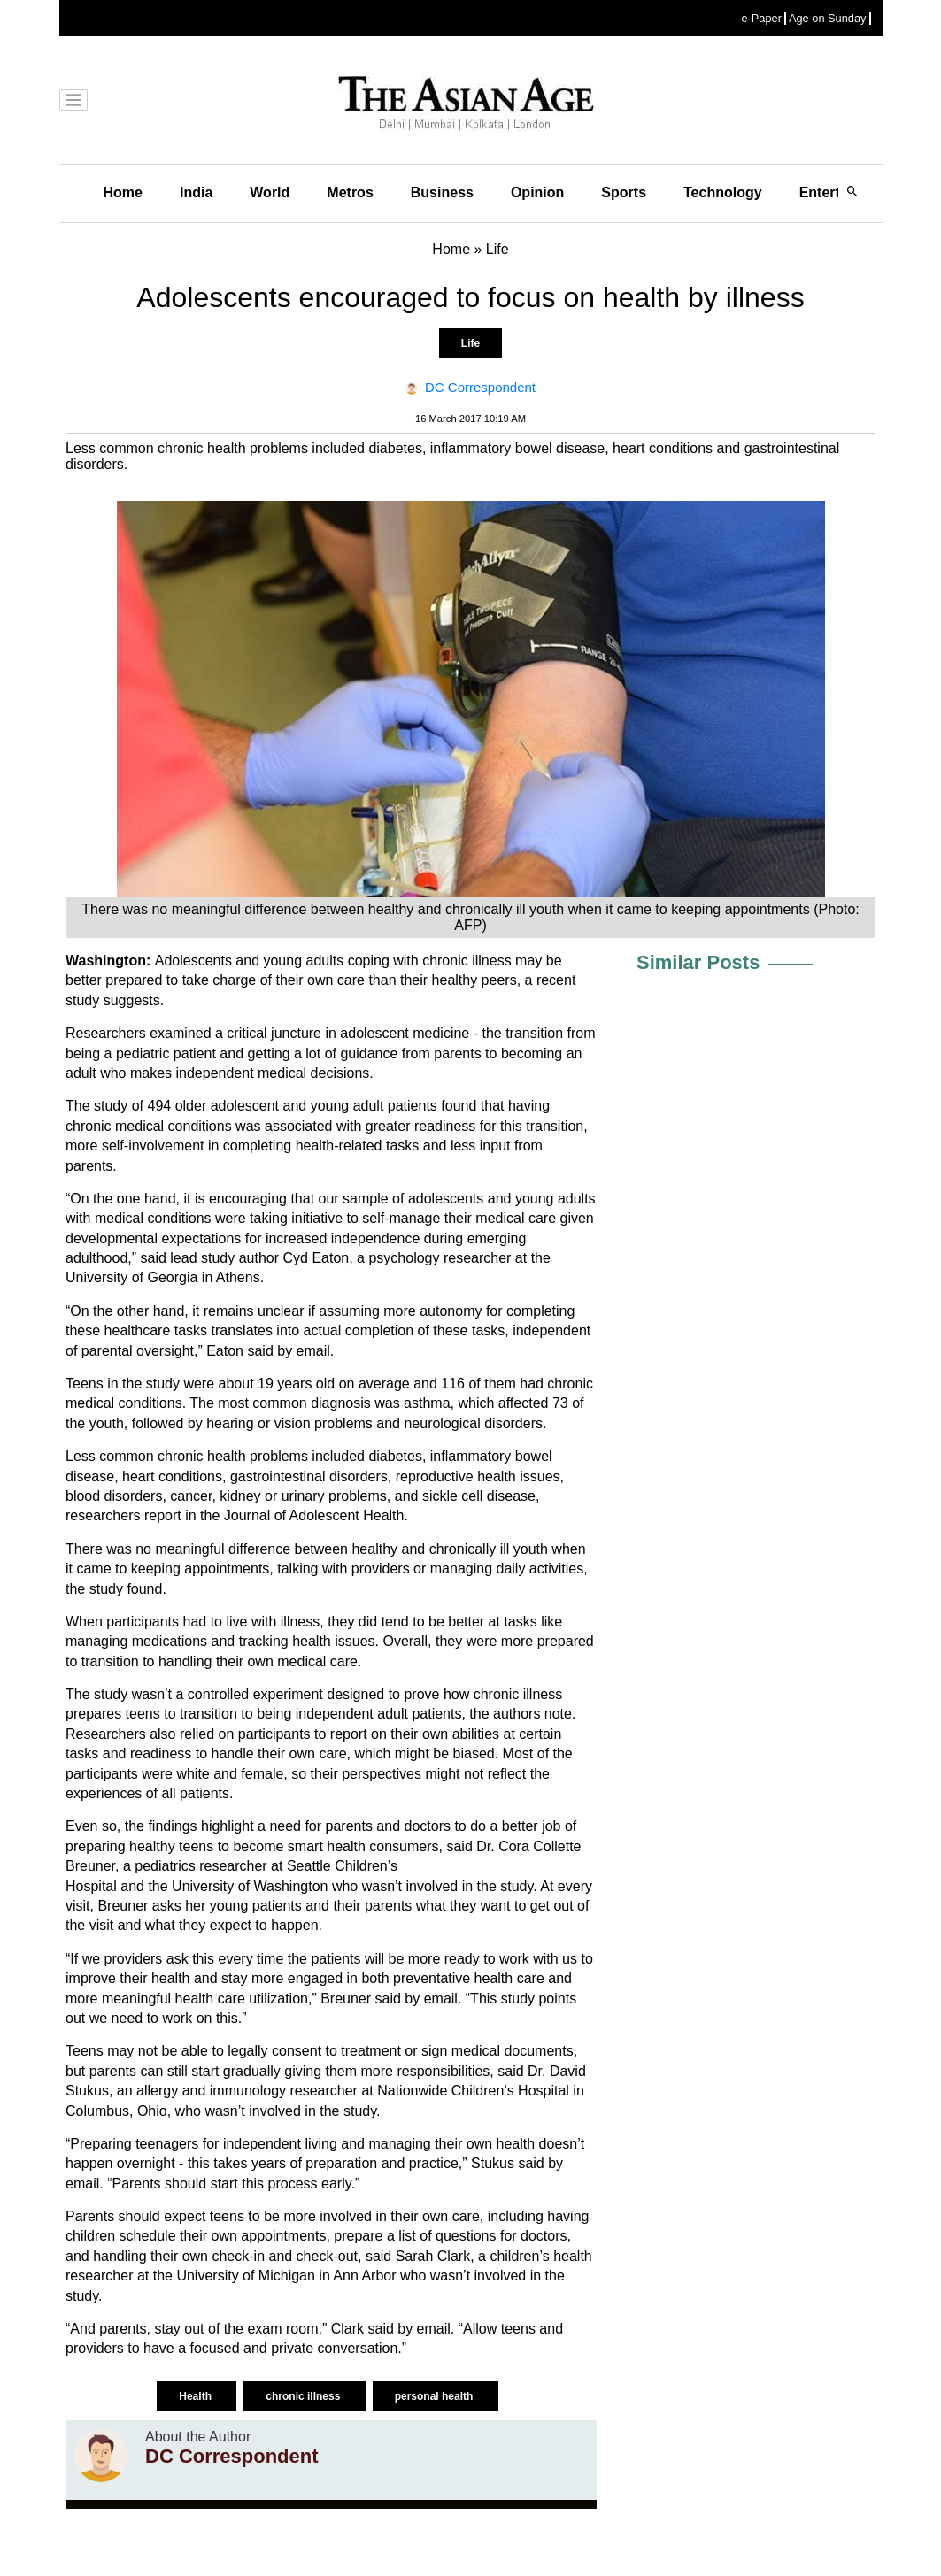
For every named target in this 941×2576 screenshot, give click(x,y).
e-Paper (761, 18)
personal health (435, 2396)
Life (470, 343)
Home (123, 192)
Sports (623, 192)
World (269, 192)
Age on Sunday (828, 18)
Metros (350, 192)
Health (196, 2396)
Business (442, 192)
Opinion (537, 192)
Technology (722, 192)
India (196, 192)
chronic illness (304, 2396)
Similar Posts (698, 962)
